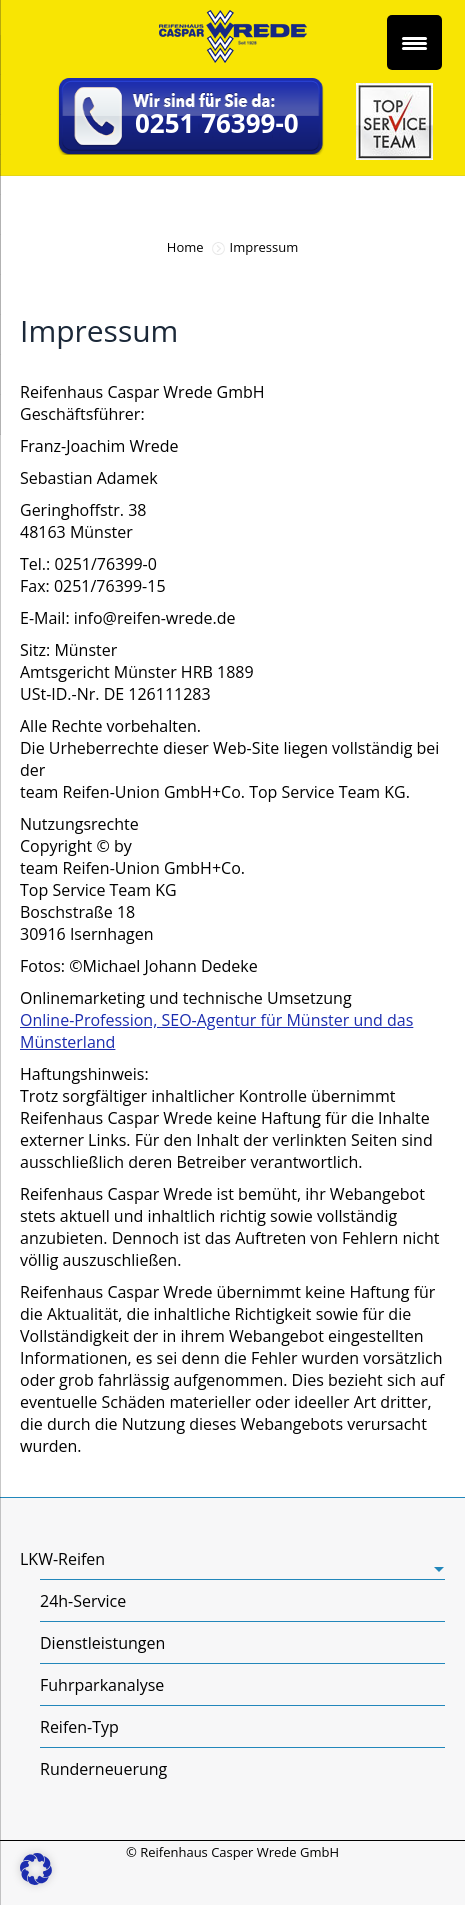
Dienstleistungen (102, 1643)
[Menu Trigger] (414, 42)
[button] (36, 1869)
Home (185, 247)
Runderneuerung (103, 1769)
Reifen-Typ (79, 1727)
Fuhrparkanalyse (102, 1685)
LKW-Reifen (62, 1559)
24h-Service (83, 1601)
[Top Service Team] (394, 154)
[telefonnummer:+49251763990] (192, 119)
